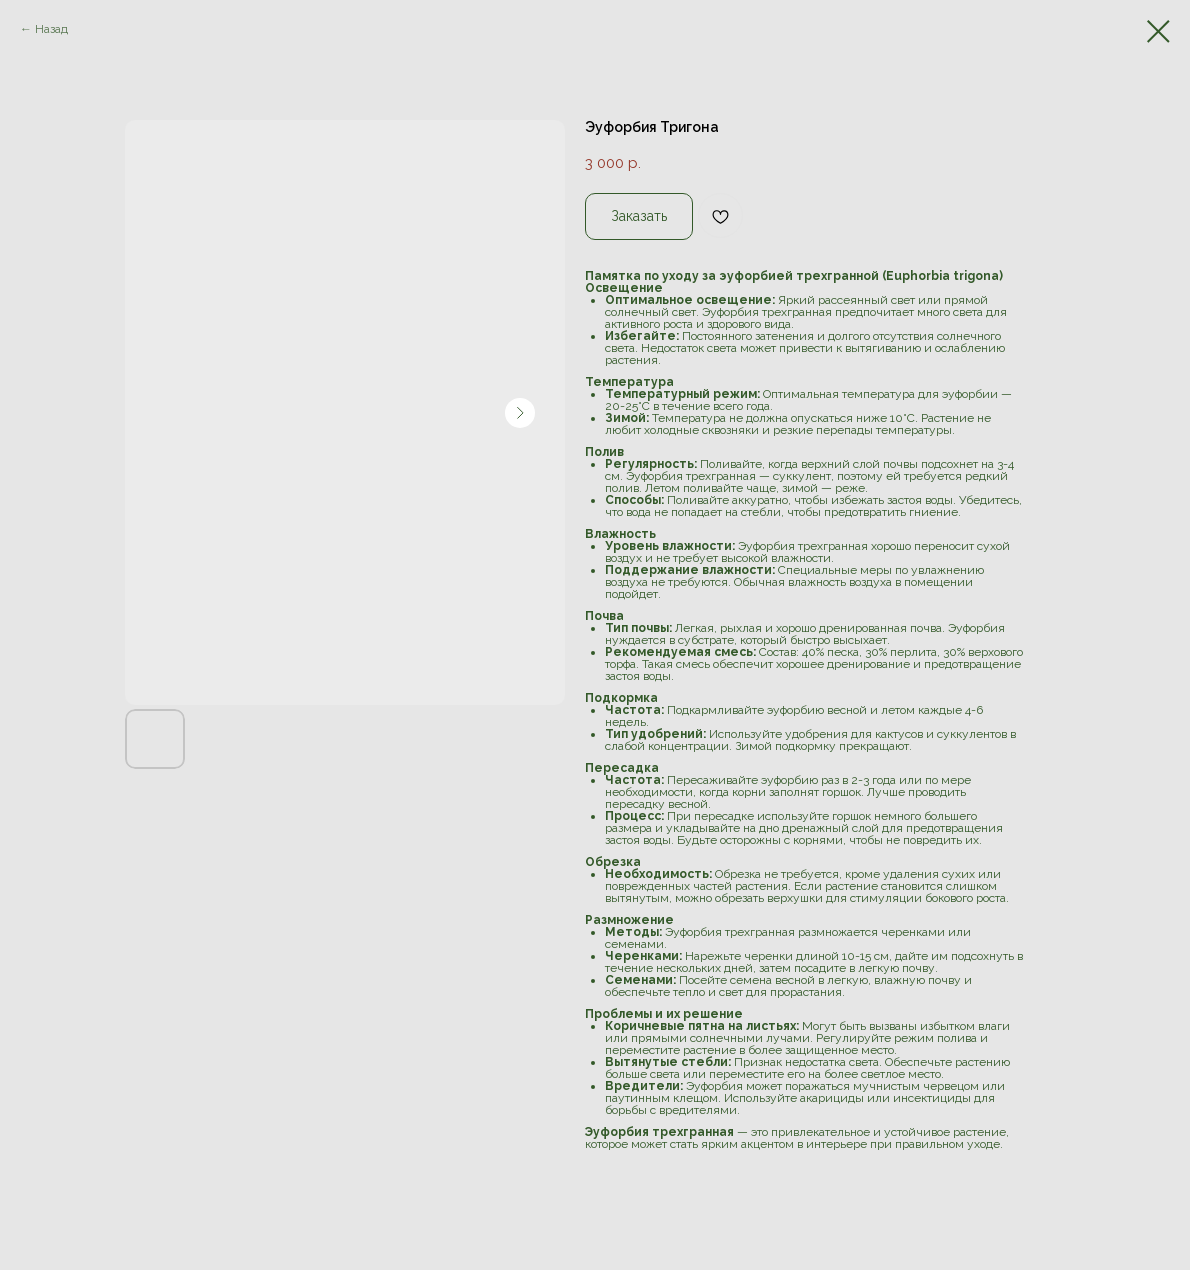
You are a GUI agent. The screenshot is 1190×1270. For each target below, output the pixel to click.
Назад (51, 29)
